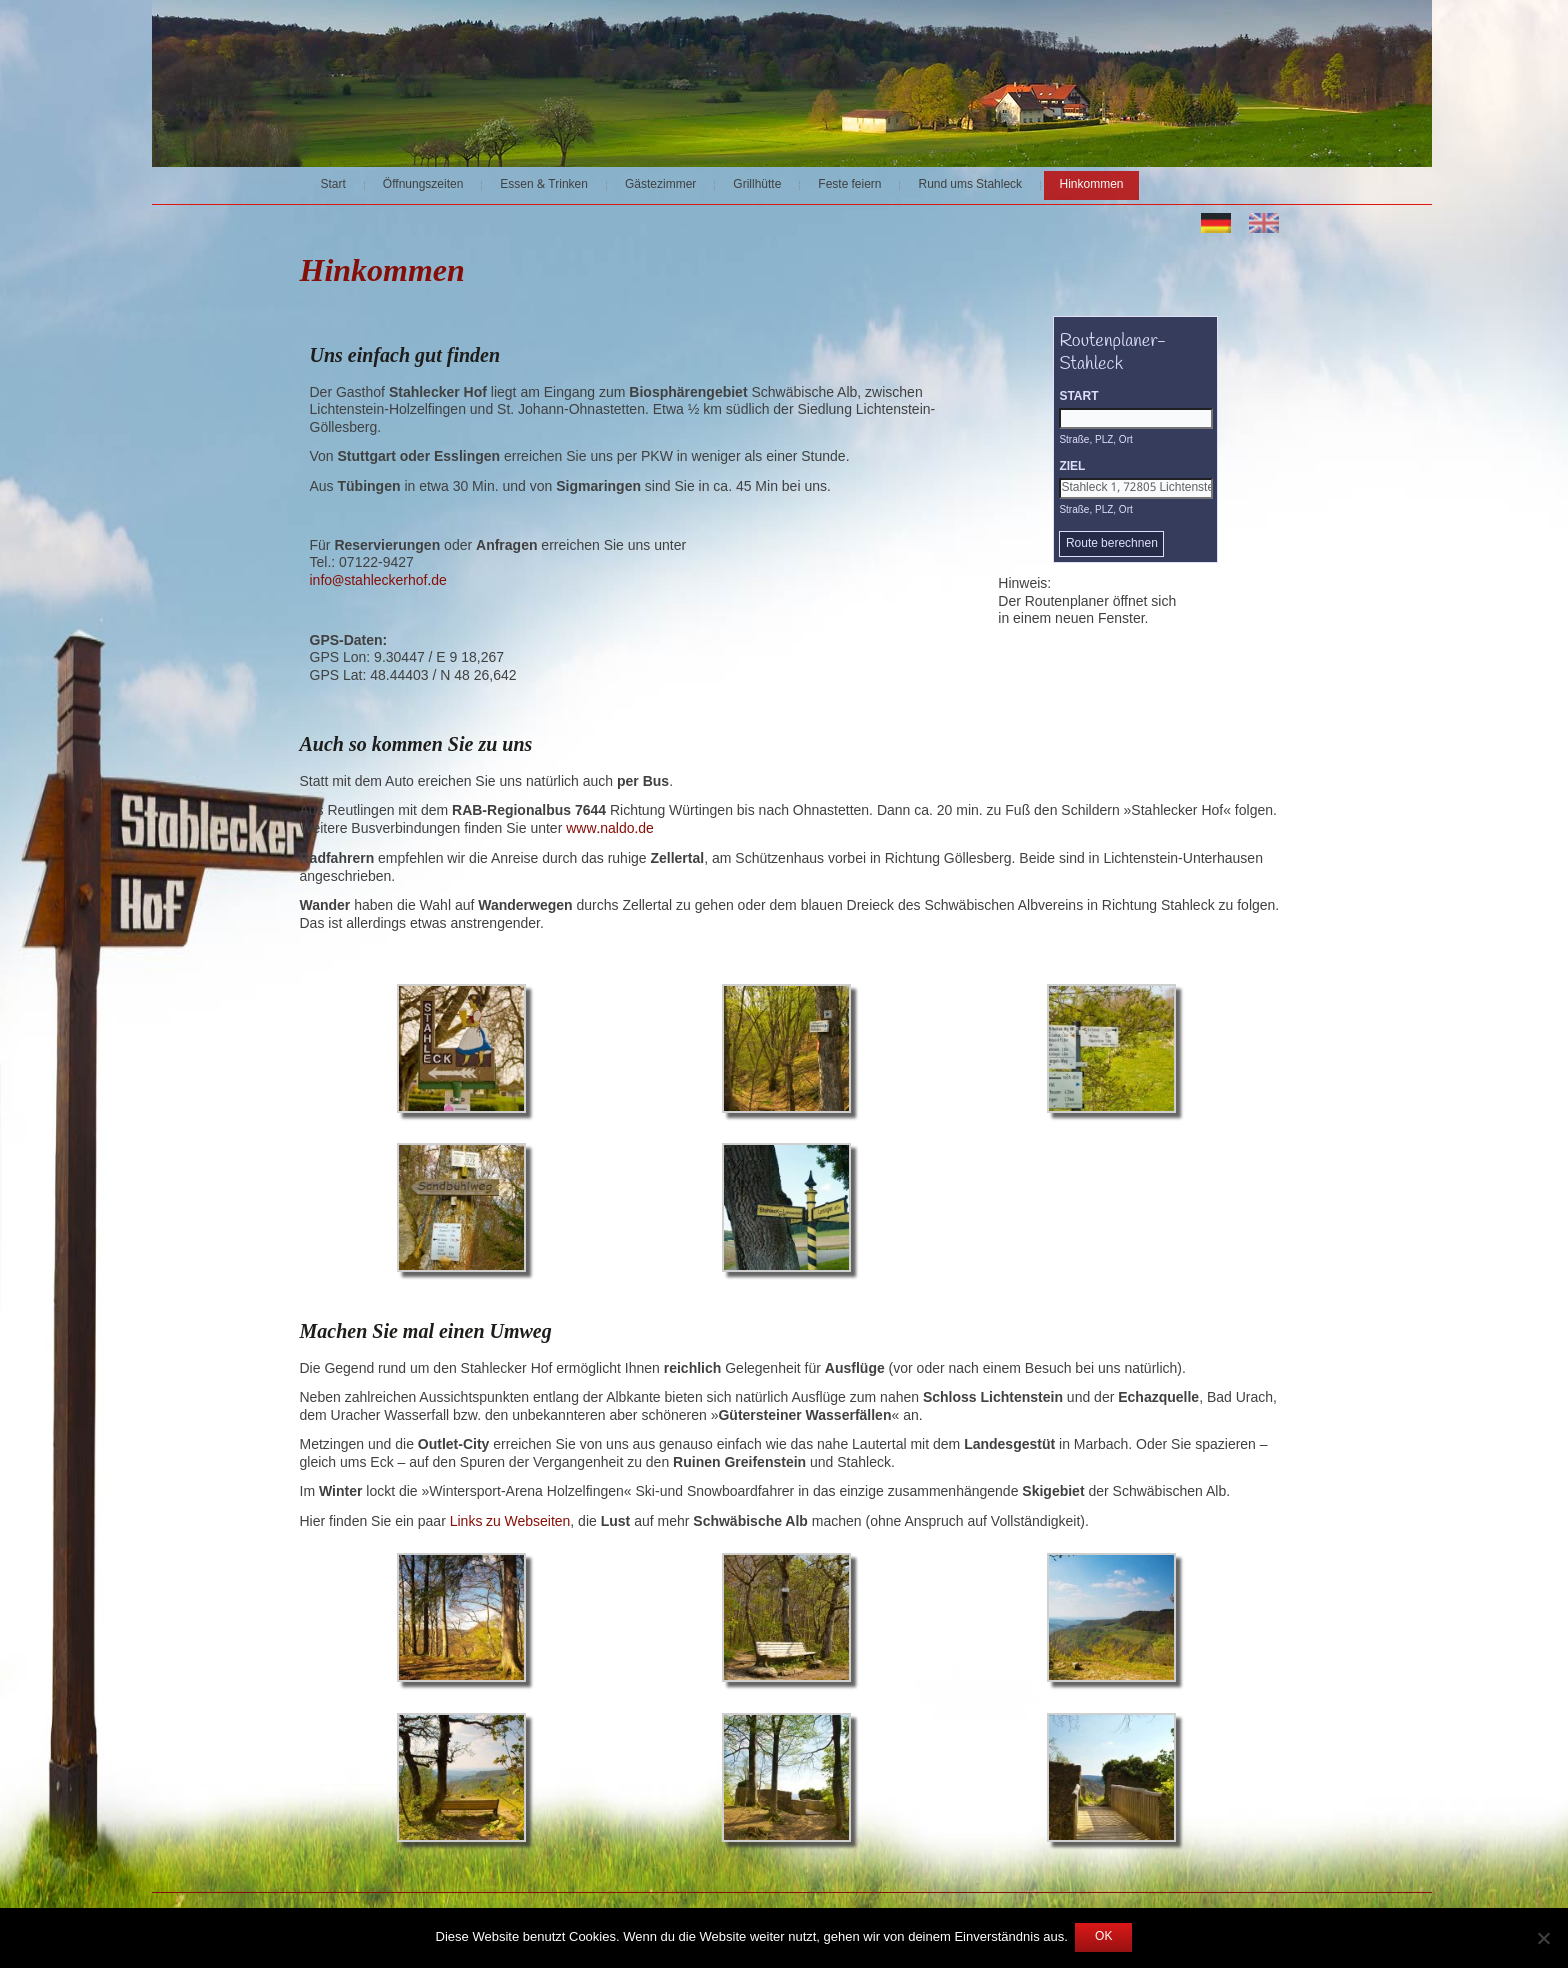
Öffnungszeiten (423, 185)
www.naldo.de (610, 829)
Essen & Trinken (544, 185)
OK (1103, 1937)
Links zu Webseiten (510, 1522)
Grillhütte (757, 185)
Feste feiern (849, 185)
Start (333, 185)
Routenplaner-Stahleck (1112, 363)
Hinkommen (1091, 185)
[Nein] (1543, 1938)
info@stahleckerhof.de (378, 581)
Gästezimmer (660, 185)
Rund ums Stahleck (970, 185)
